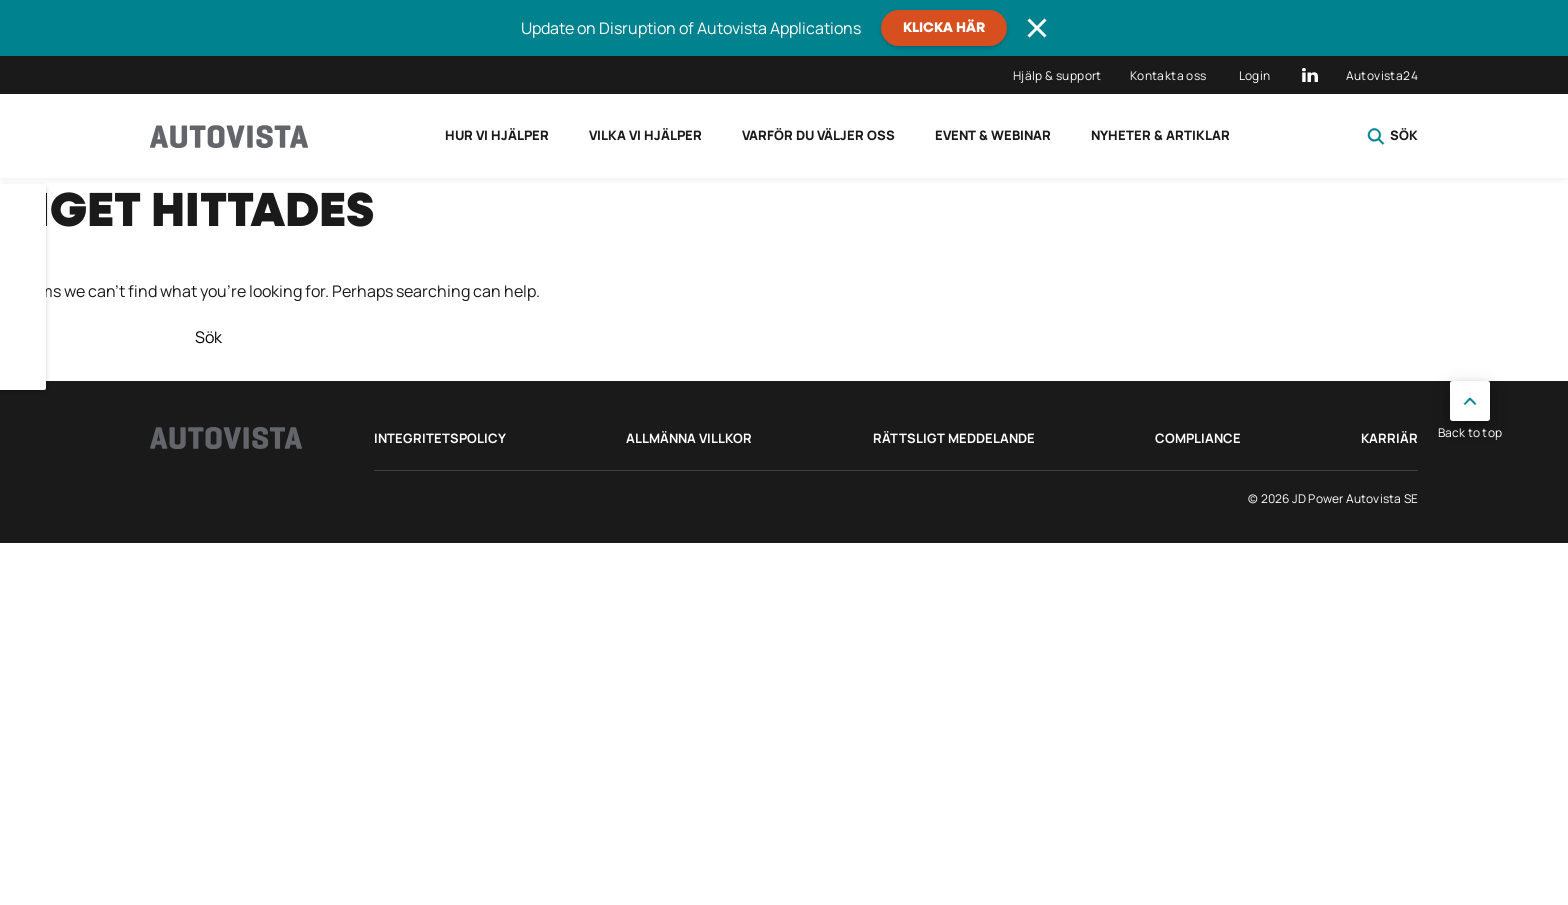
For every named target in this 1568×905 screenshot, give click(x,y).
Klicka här (944, 28)
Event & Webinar (993, 135)
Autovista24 (1382, 75)
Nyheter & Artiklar (1160, 135)
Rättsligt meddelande (954, 438)
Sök (1392, 136)
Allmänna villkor (689, 438)
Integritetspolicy (440, 438)
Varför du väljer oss (818, 135)
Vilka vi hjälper (645, 135)
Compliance (1198, 438)
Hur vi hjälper (497, 135)
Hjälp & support (1057, 75)
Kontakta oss (1168, 75)
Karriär (1389, 438)
